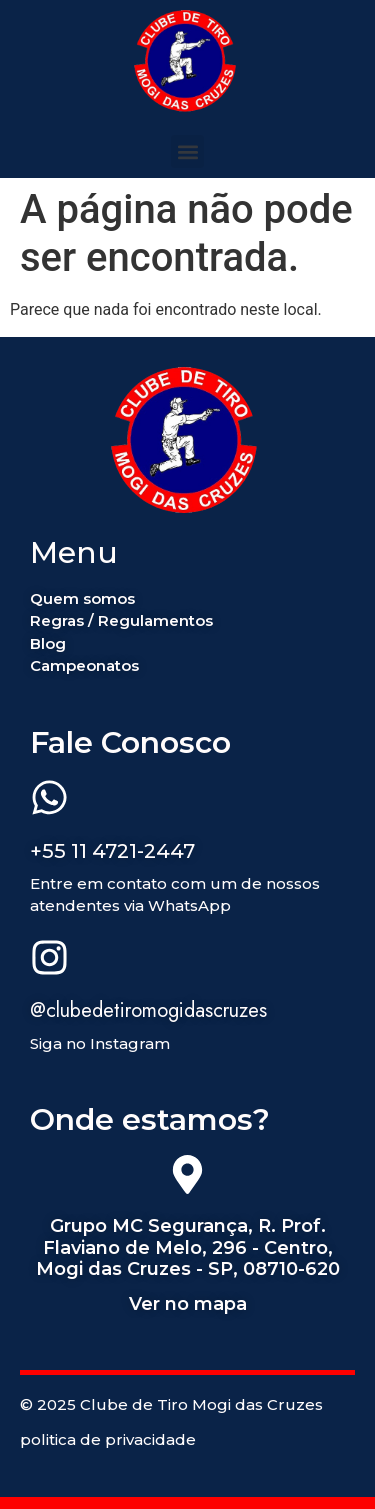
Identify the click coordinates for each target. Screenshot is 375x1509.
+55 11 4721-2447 (112, 851)
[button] (187, 151)
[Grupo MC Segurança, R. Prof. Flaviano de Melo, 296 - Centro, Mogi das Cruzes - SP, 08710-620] (187, 1178)
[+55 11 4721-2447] (49, 801)
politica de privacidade (108, 1439)
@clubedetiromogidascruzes (148, 1010)
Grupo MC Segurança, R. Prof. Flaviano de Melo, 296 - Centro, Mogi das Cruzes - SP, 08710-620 (188, 1247)
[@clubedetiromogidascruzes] (49, 961)
